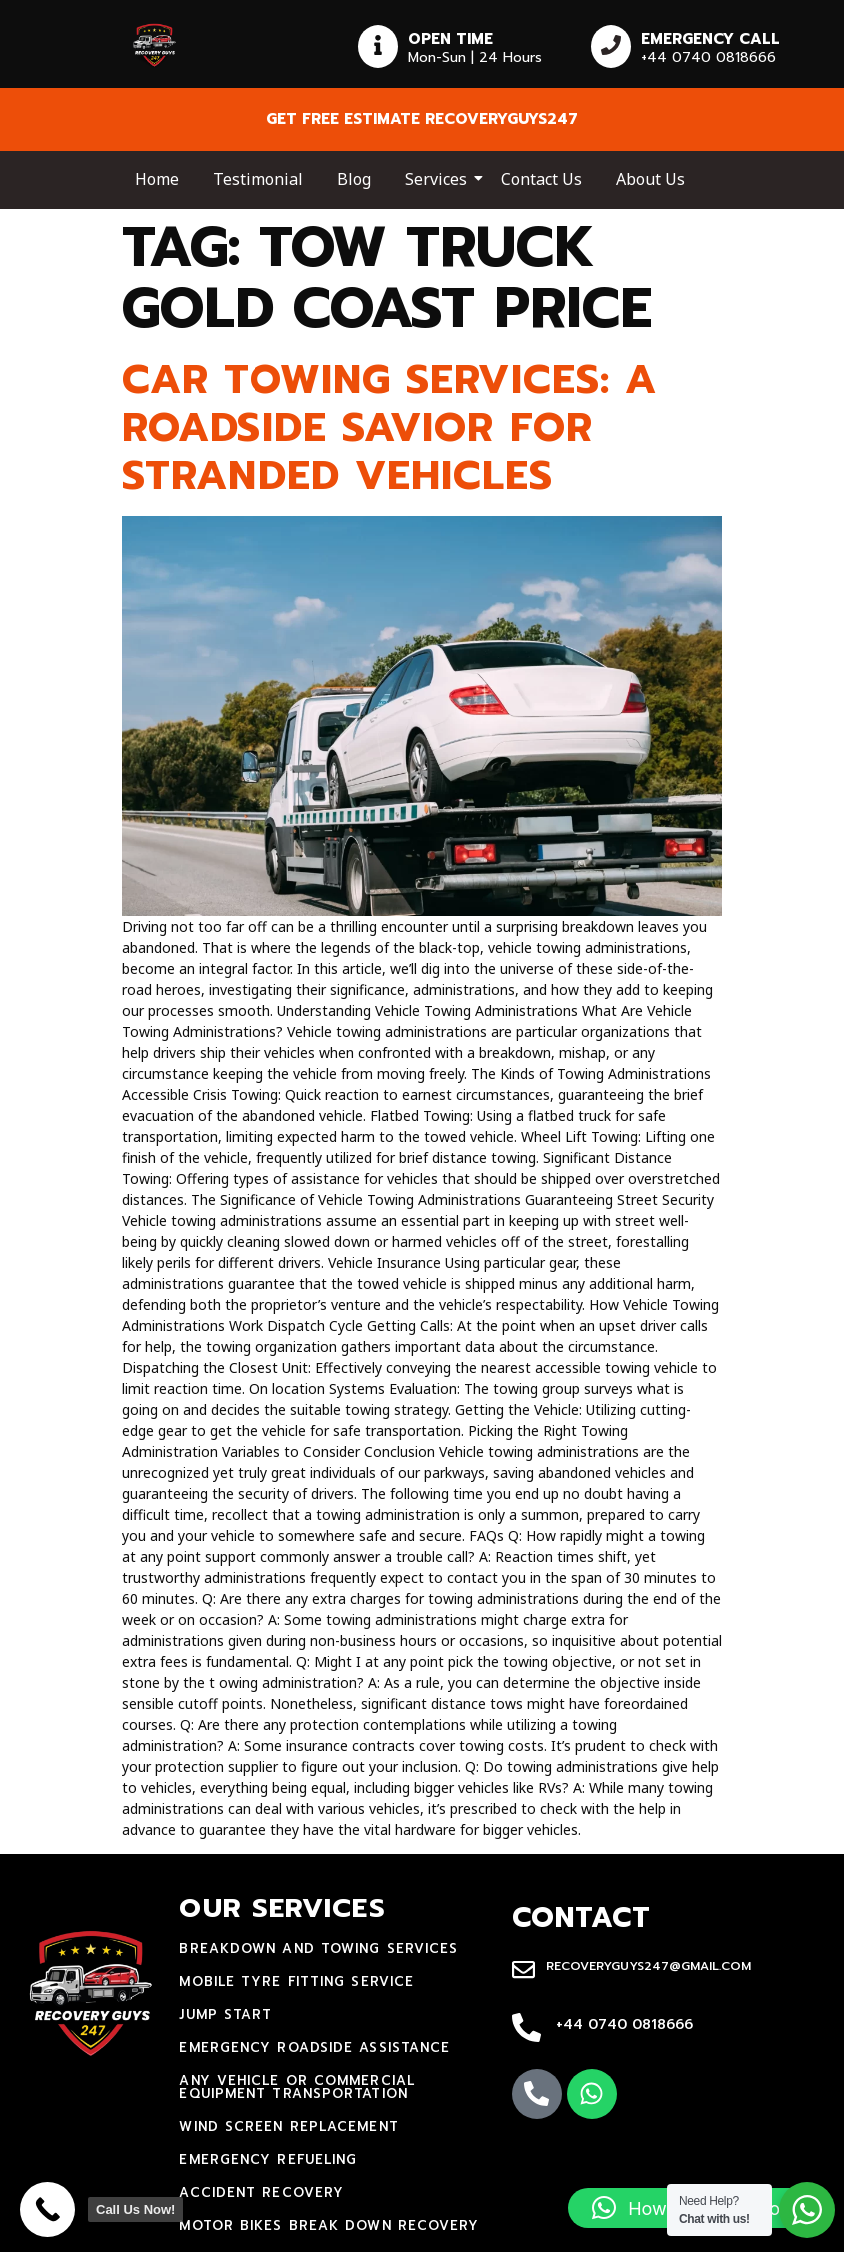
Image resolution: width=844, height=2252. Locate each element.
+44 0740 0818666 (624, 2024)
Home (157, 179)
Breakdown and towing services (318, 1948)
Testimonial (258, 179)
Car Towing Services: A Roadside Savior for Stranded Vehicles (389, 427)
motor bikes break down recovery (329, 2225)
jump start (225, 2014)
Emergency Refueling (268, 2159)
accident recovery (261, 2192)
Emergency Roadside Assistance (314, 2047)
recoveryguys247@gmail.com (648, 1966)
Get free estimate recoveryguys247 (422, 119)
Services (439, 179)
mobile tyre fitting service (296, 1981)
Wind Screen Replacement (288, 2126)
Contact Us (541, 179)
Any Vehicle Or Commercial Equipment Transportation (297, 2087)
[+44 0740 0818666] (526, 2029)
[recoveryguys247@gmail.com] (523, 1971)
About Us (650, 179)
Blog (354, 179)
